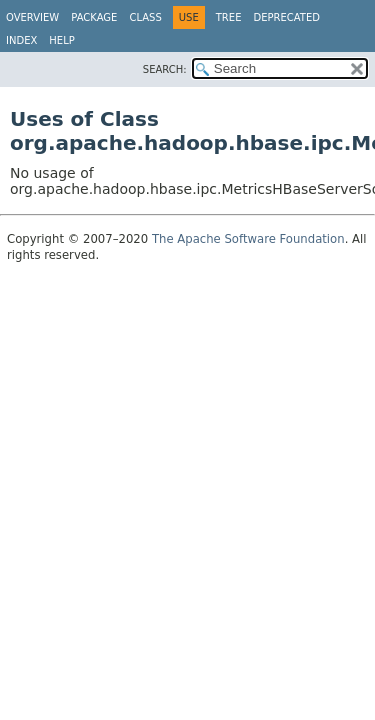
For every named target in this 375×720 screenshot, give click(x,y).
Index (21, 40)
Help (61, 40)
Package (94, 17)
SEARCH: (165, 69)
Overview (32, 17)
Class (145, 17)
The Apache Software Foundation (248, 239)
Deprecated (286, 17)
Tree (229, 17)
